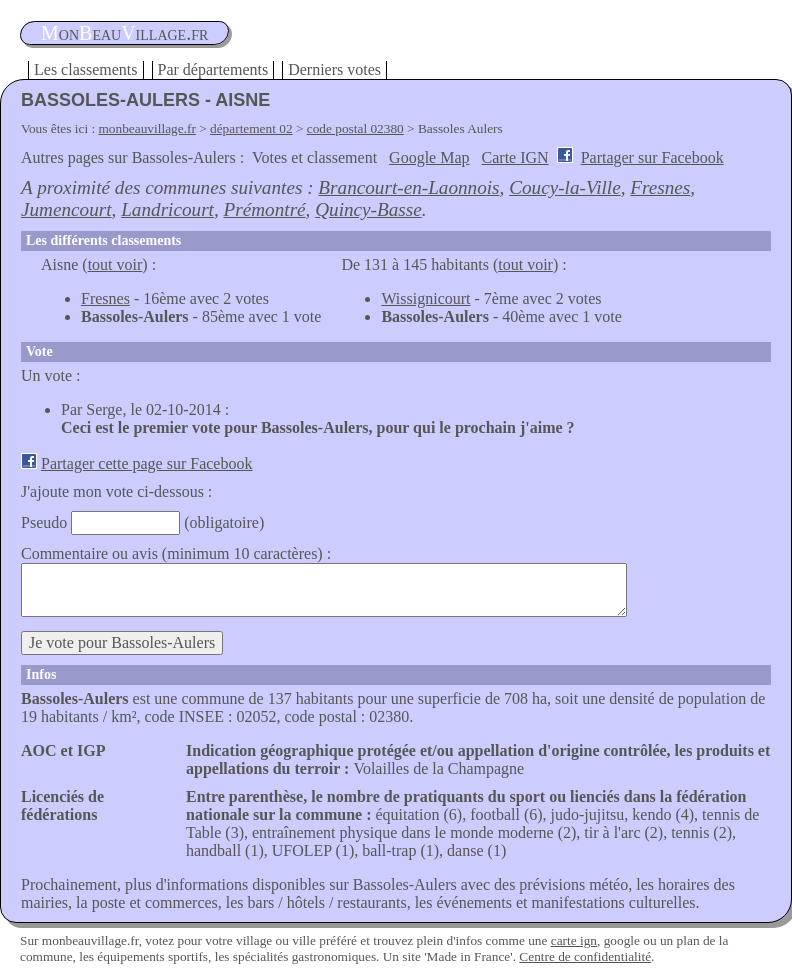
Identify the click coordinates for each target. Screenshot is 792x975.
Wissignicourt (425, 298)
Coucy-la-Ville (565, 187)
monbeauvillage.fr (147, 128)
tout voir (115, 264)
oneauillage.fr (124, 33)
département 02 (251, 128)
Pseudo (44, 522)
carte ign (574, 940)
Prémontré (265, 209)
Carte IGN (515, 157)
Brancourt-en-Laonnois (408, 187)
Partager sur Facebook (652, 157)
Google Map (429, 157)
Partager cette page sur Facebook (146, 463)
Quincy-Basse (368, 209)
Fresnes (660, 187)
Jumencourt (66, 209)
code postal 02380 (355, 128)
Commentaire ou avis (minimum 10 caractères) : (176, 553)
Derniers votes (334, 69)
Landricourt (167, 209)
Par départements (213, 69)
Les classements (86, 69)
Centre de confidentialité (585, 956)
